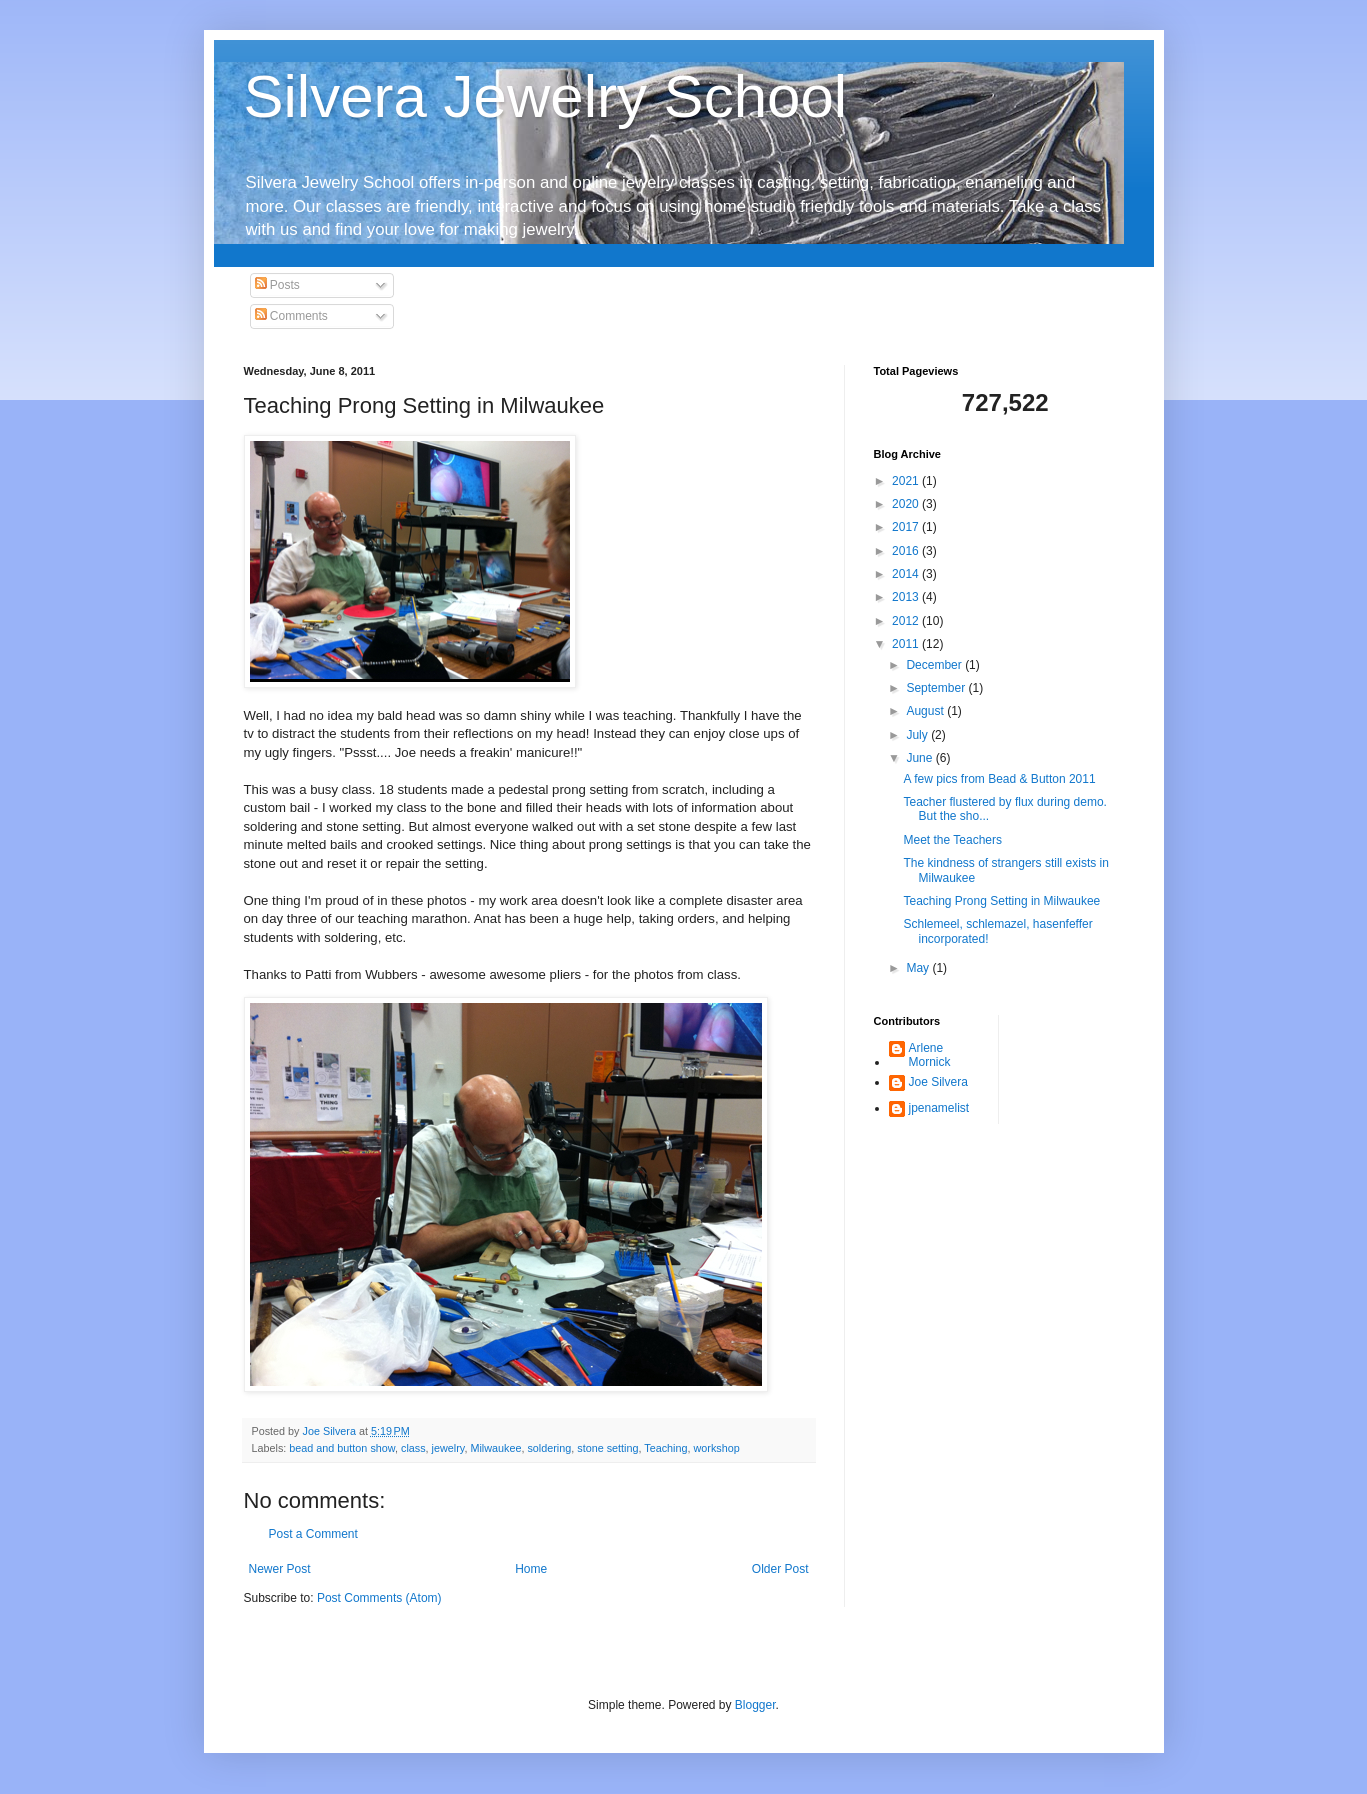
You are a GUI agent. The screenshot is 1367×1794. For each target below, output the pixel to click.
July (918, 735)
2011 (907, 644)
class (413, 1448)
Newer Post (280, 1569)
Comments (291, 316)
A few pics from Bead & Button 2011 (999, 779)
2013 (907, 597)
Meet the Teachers (952, 840)
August (926, 711)
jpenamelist (939, 1108)
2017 (907, 527)
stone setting (607, 1448)
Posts (277, 285)
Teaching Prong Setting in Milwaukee (1001, 901)
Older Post (780, 1569)
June (920, 758)
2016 (907, 551)
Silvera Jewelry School (546, 96)
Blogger (755, 1705)
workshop (717, 1448)
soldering (549, 1448)
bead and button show (342, 1448)
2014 (907, 574)
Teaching (665, 1448)
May (919, 968)
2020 (907, 504)
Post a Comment (313, 1534)
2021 (907, 481)
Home (531, 1569)
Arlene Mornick (930, 1055)
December (935, 665)
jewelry (448, 1448)
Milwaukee (495, 1448)
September (937, 688)
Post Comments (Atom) (379, 1598)
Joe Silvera (938, 1082)
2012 (907, 621)
